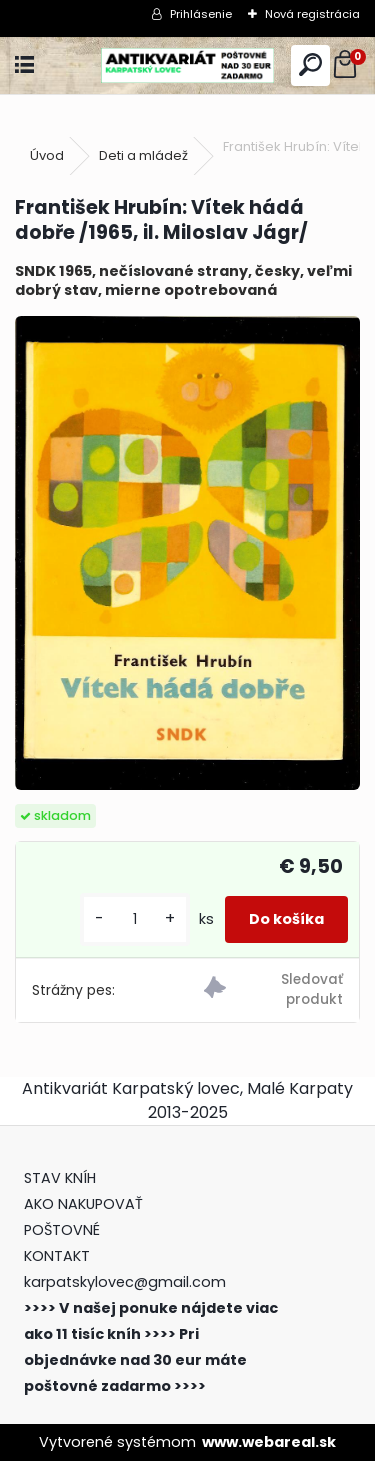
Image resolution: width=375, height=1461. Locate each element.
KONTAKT (57, 1256)
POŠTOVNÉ (62, 1230)
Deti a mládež (143, 155)
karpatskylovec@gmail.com (125, 1282)
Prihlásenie (201, 14)
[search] (310, 65)
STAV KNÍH (62, 1178)
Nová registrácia (312, 14)
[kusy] (135, 919)
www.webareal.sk (269, 1442)
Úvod (47, 155)
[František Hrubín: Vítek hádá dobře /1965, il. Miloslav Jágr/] (187, 553)
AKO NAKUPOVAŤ (83, 1204)
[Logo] (187, 65)
